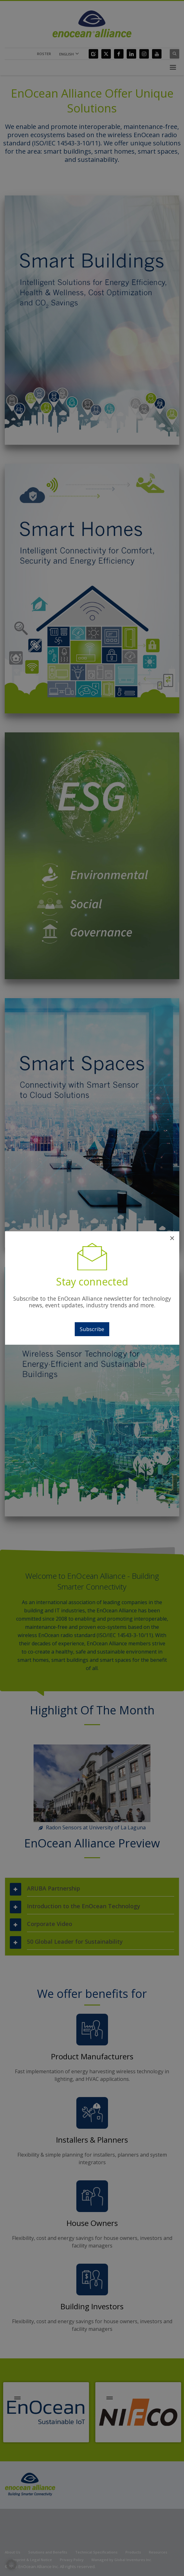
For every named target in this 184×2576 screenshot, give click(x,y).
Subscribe (92, 1329)
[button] (11, 2564)
